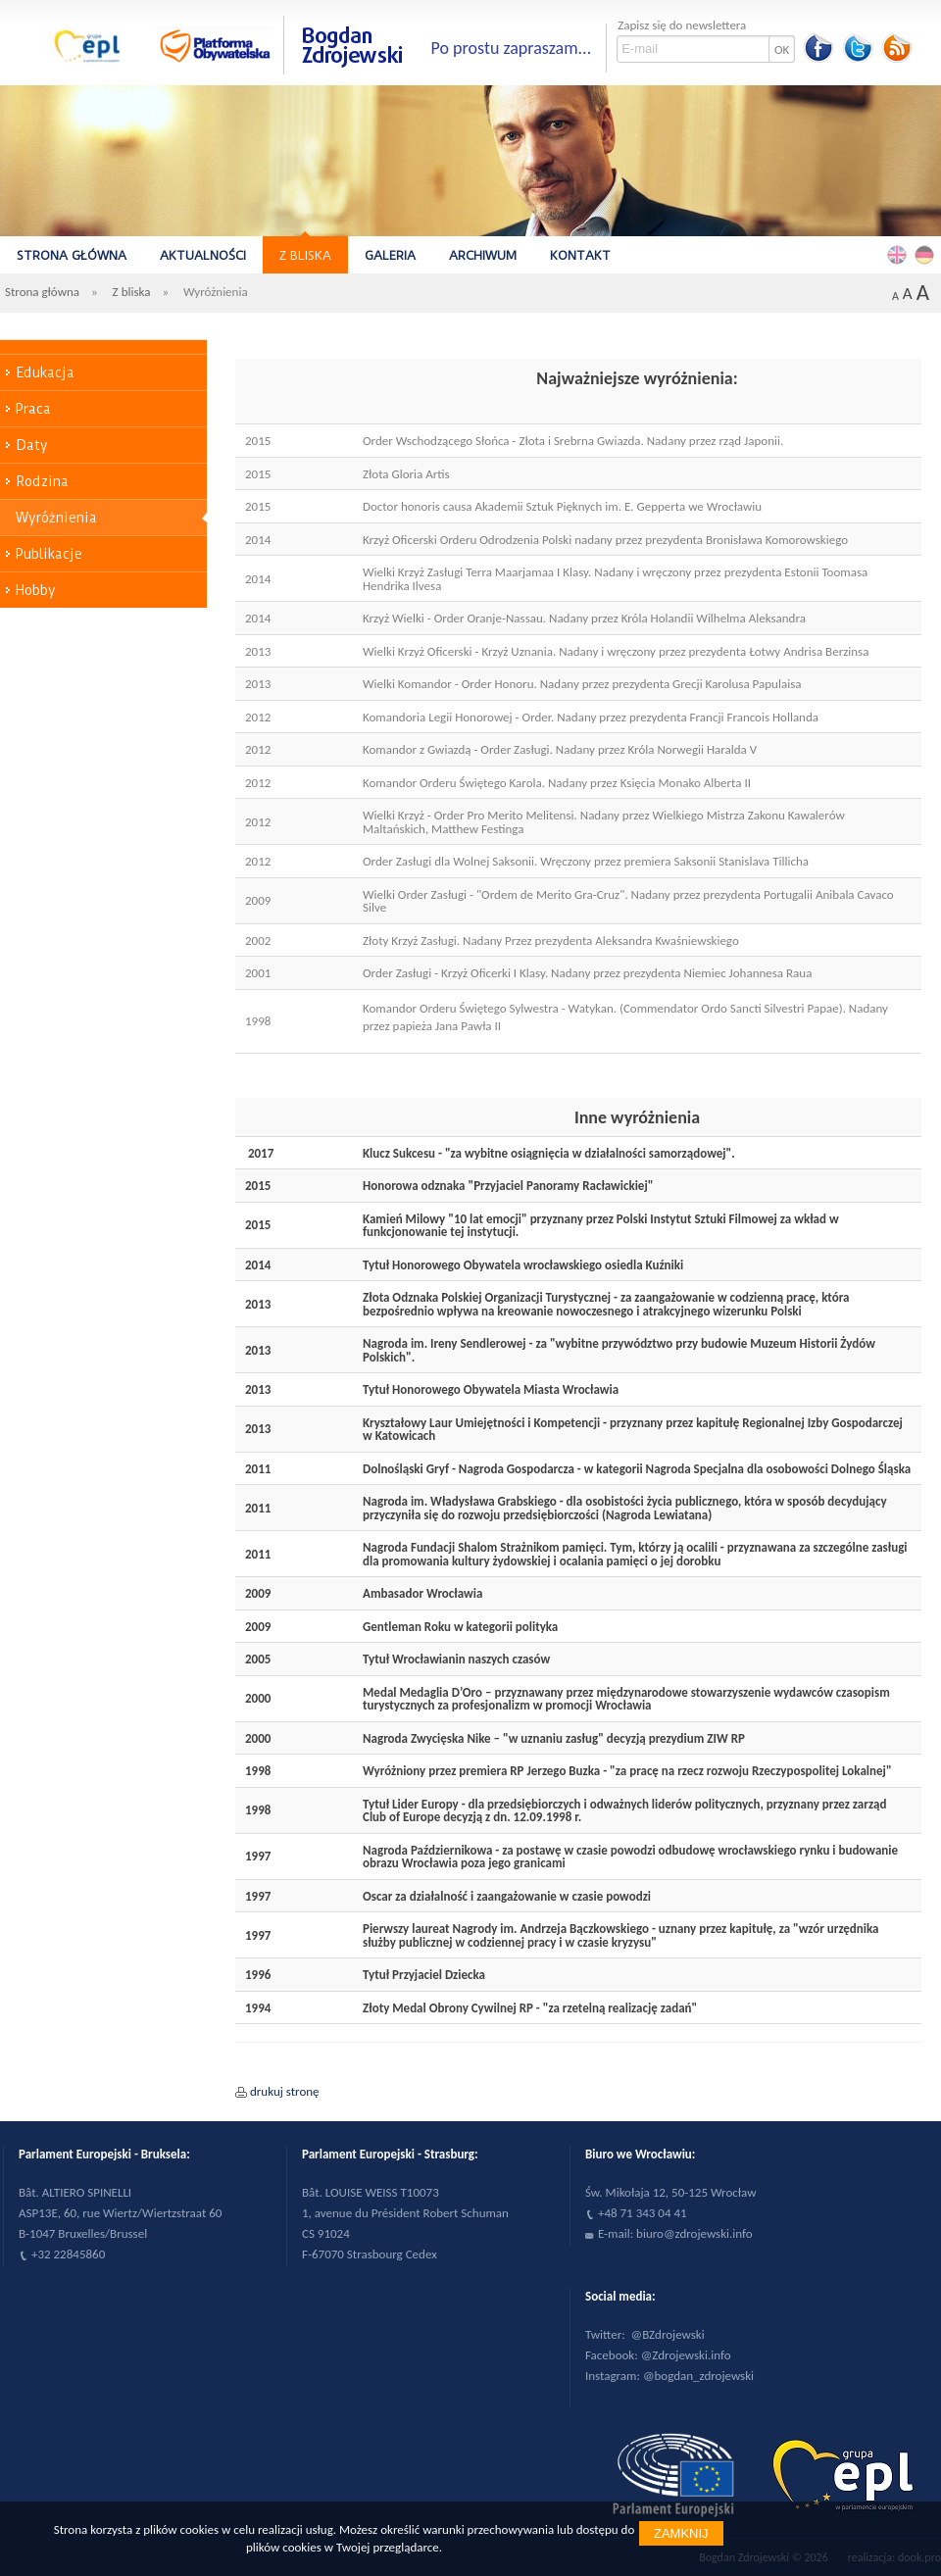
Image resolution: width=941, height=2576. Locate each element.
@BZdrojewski (668, 2334)
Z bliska (305, 255)
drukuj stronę (285, 2091)
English (900, 254)
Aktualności (203, 255)
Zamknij (681, 2533)
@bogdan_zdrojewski (698, 2375)
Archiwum (483, 255)
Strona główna (71, 255)
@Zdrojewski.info (686, 2355)
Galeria (390, 255)
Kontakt (580, 255)
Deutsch (927, 254)
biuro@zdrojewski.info (694, 2233)
